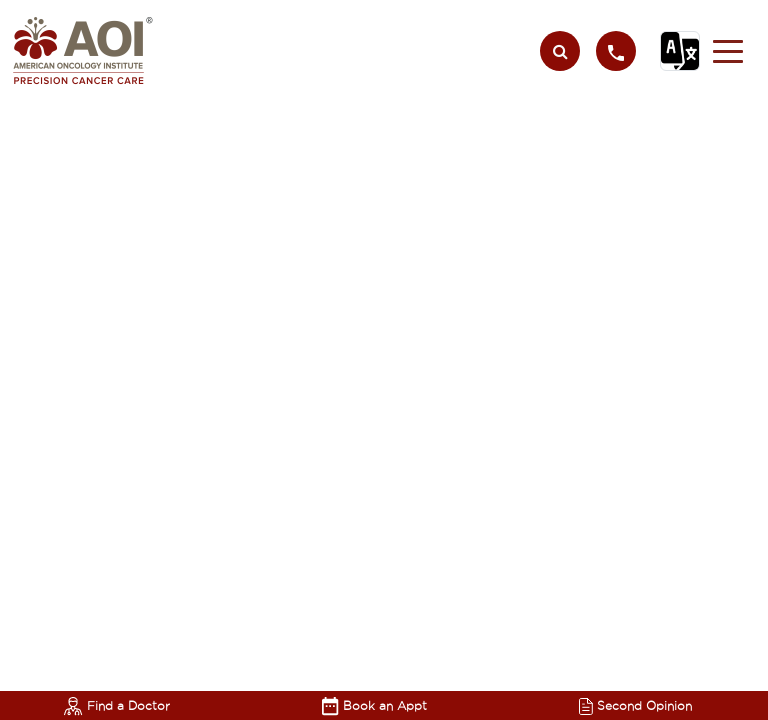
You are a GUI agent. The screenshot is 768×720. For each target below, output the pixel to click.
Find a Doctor (117, 705)
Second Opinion (635, 705)
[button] (728, 51)
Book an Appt (374, 705)
